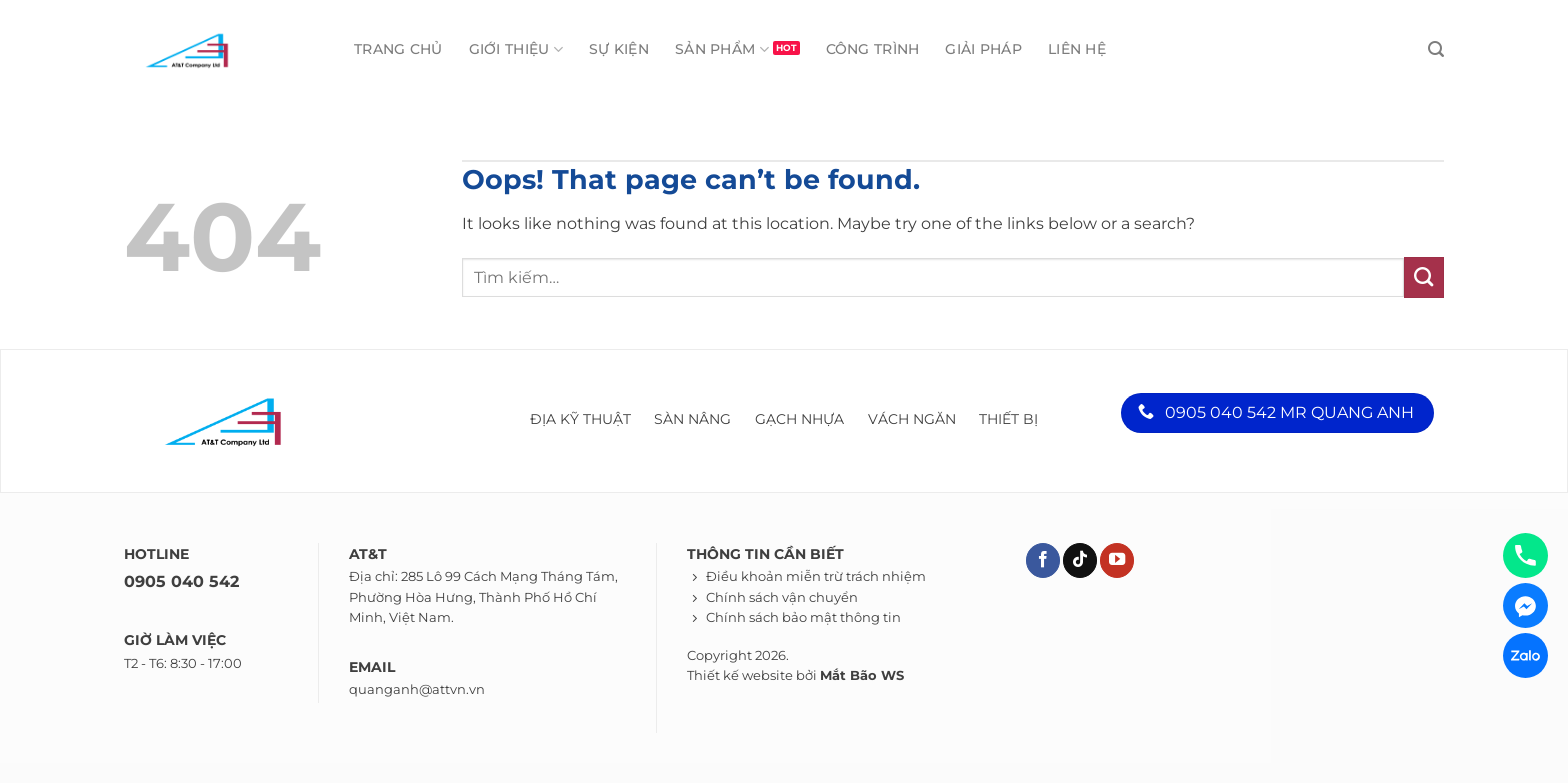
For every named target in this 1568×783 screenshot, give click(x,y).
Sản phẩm (722, 49)
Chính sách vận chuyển (782, 597)
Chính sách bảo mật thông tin (803, 617)
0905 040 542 (181, 581)
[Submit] (1424, 277)
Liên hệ (1077, 49)
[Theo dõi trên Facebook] (1043, 560)
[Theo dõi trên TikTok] (1080, 560)
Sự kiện (619, 49)
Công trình (873, 49)
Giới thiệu (516, 49)
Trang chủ (398, 49)
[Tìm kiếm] (1436, 49)
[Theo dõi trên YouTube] (1117, 560)
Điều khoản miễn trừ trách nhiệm (816, 576)
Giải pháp (983, 49)
